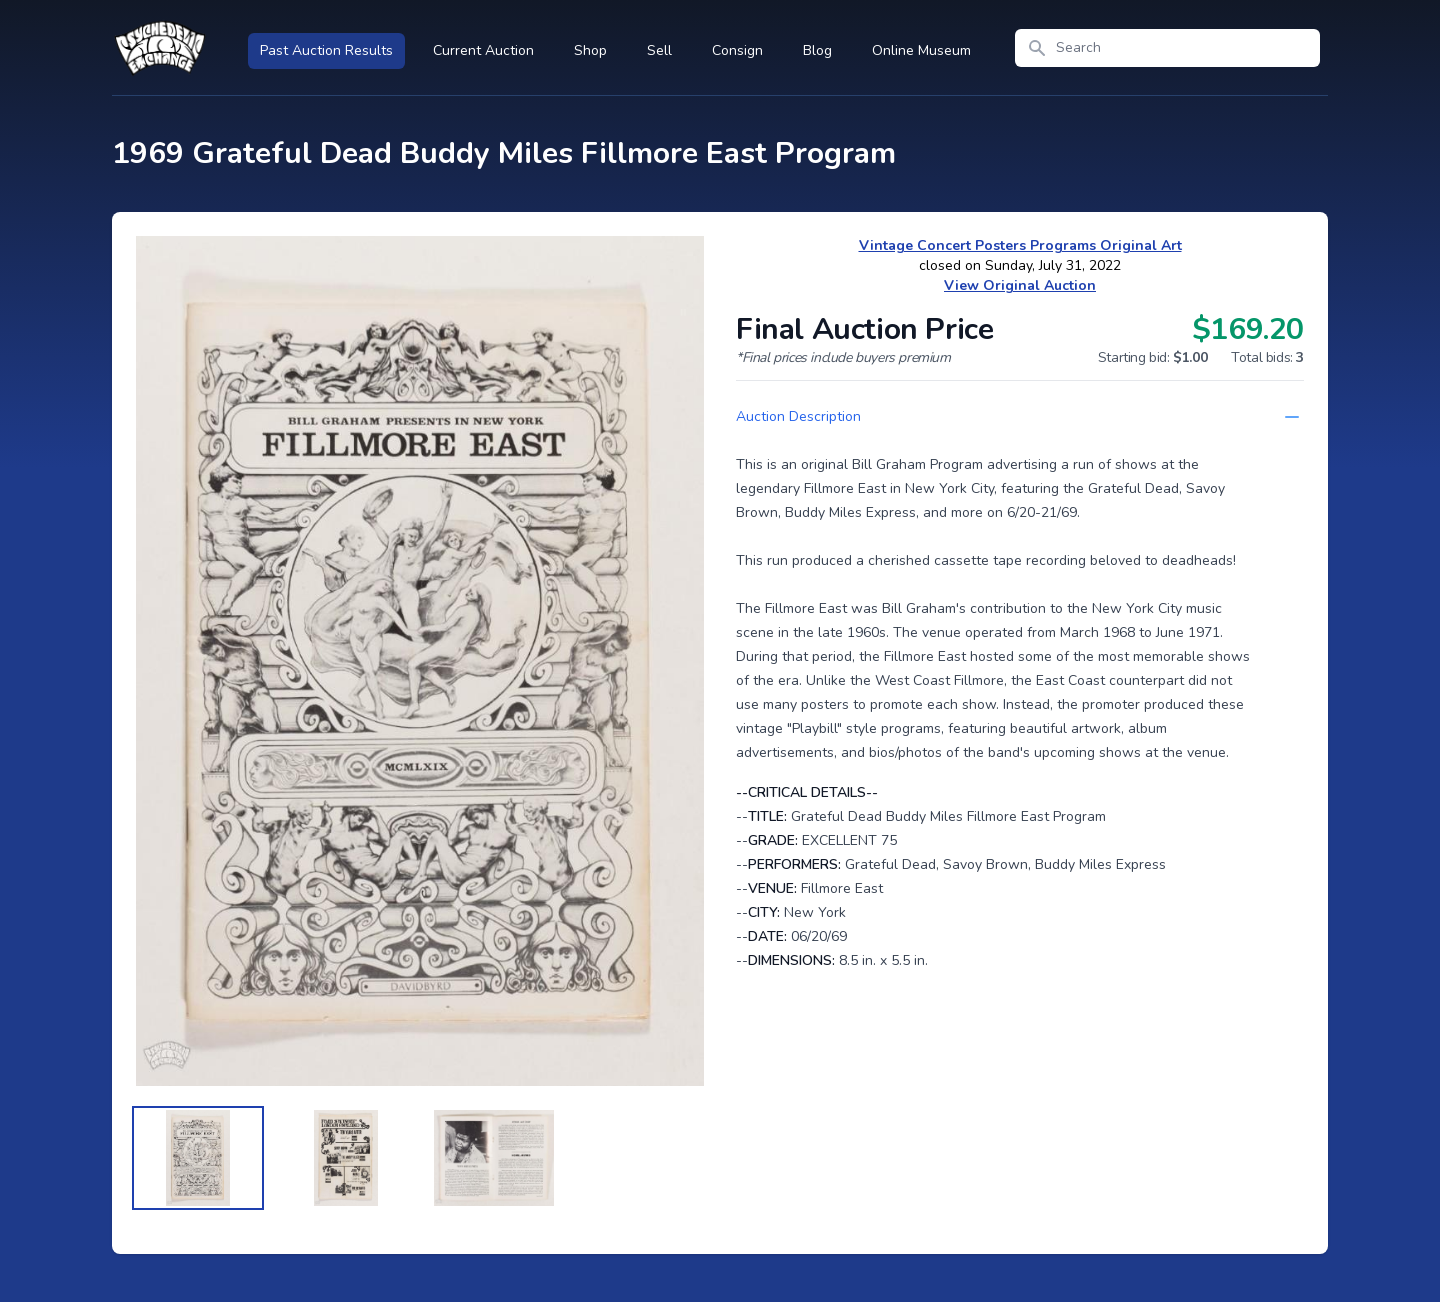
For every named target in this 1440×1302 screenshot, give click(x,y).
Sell (659, 50)
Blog (817, 50)
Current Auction (483, 50)
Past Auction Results (326, 50)
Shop (590, 50)
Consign (737, 50)
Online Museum (921, 50)
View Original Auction (1020, 285)
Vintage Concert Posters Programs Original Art (1020, 245)
